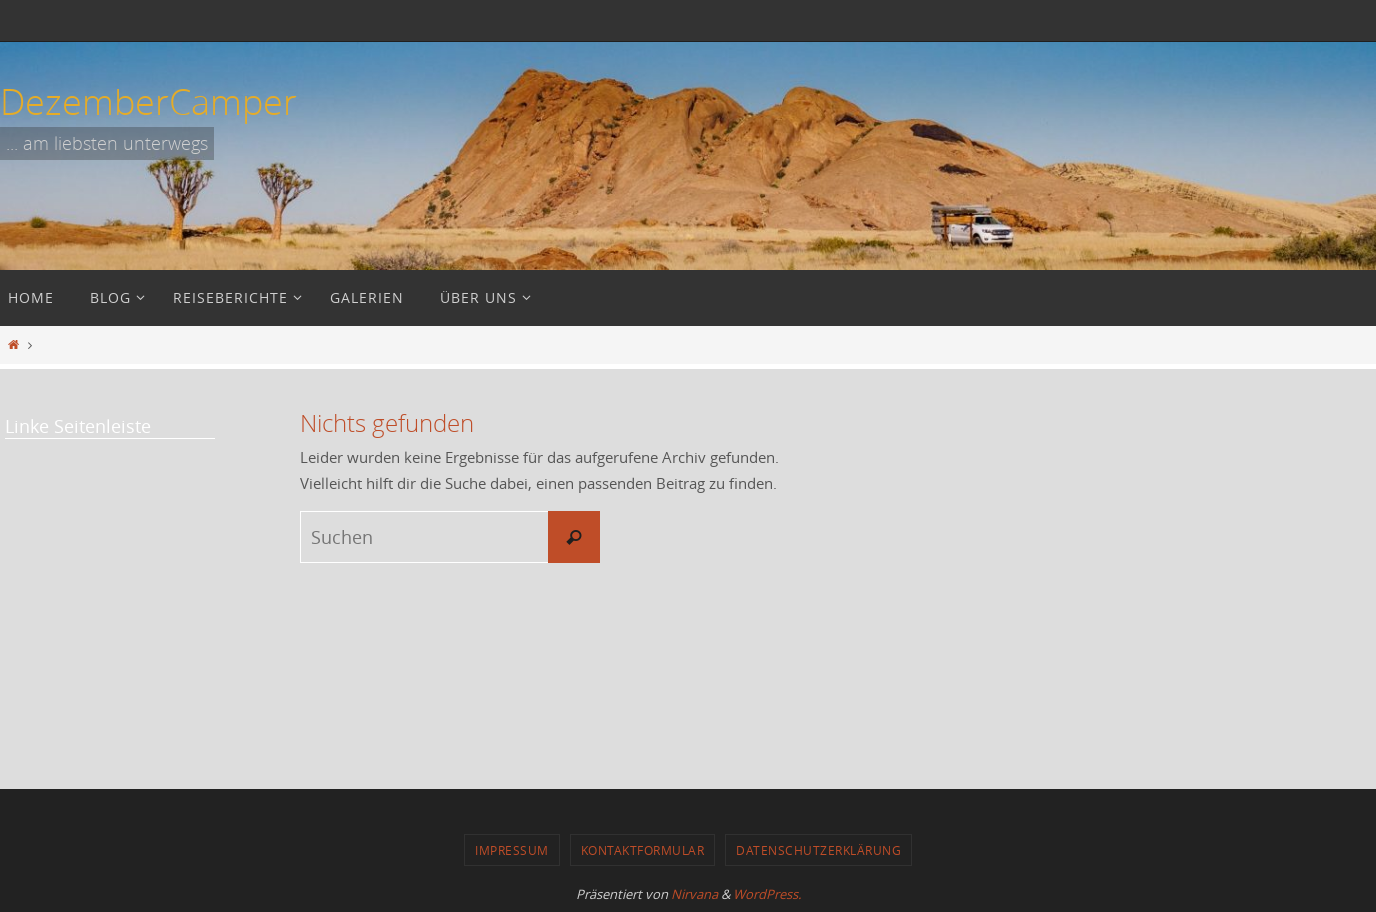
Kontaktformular (643, 850)
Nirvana (694, 894)
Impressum (512, 850)
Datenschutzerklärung (818, 850)
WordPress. (767, 894)
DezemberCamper (148, 101)
